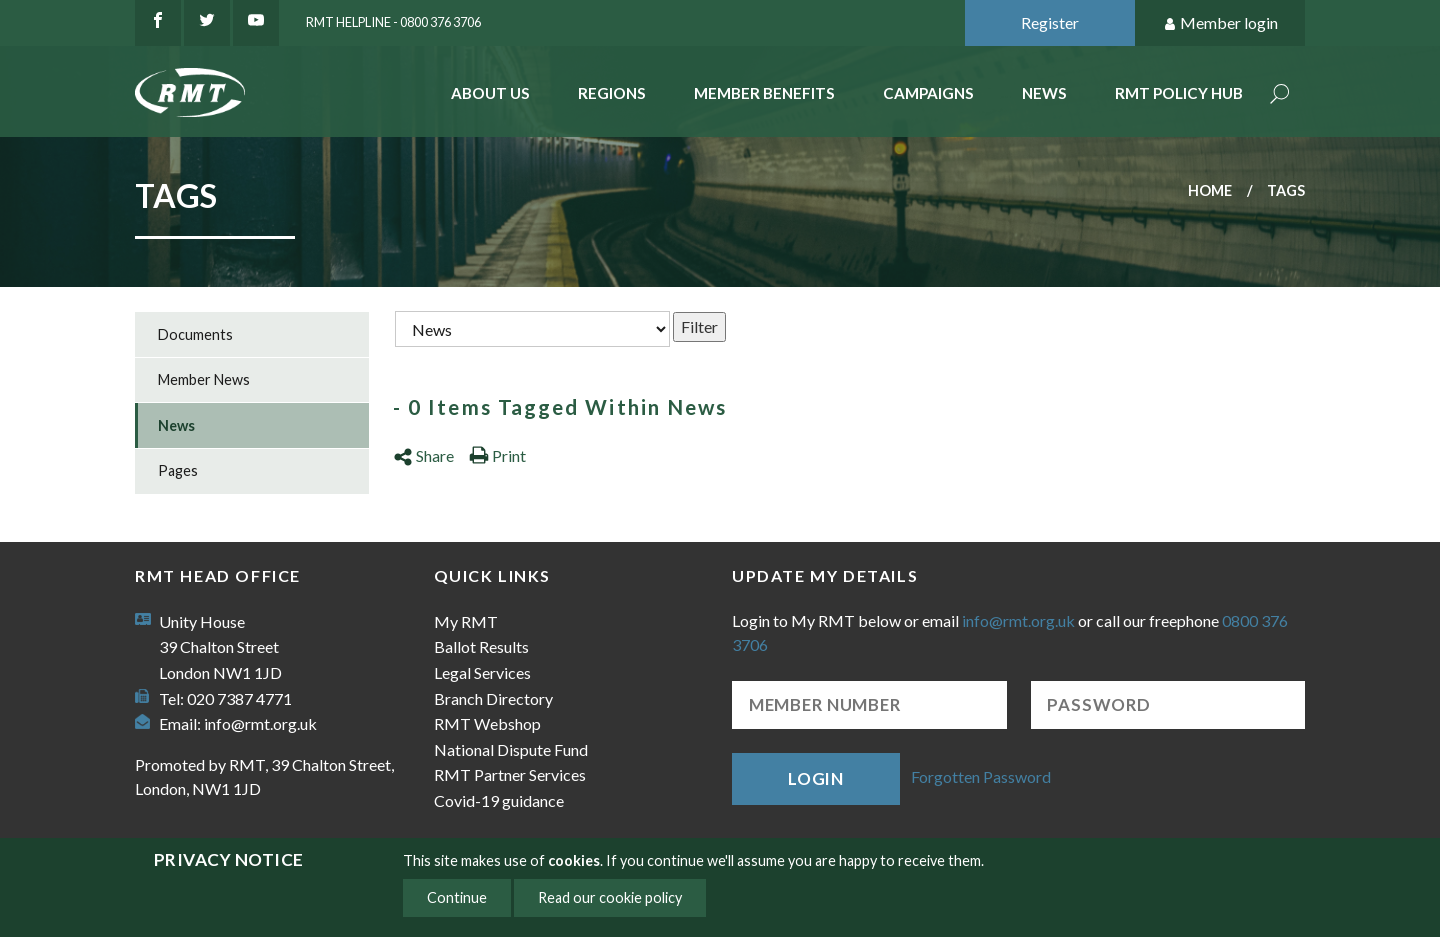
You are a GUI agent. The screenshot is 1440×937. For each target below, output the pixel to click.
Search (1280, 95)
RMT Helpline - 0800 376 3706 (393, 22)
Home (1210, 190)
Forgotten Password (981, 776)
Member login (1220, 23)
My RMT (466, 621)
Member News (204, 379)
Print (497, 455)
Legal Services (482, 672)
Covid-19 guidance (499, 800)
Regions (612, 93)
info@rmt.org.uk (260, 723)
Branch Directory (493, 698)
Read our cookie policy (610, 897)
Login (816, 778)
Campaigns (928, 93)
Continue (457, 897)
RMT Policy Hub (1179, 93)
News (1044, 93)
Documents (195, 334)
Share (423, 455)
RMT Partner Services (510, 774)
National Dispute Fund (511, 749)
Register (1050, 22)
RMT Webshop (487, 723)
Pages (178, 470)
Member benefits (764, 93)
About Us (490, 93)
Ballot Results (481, 646)
